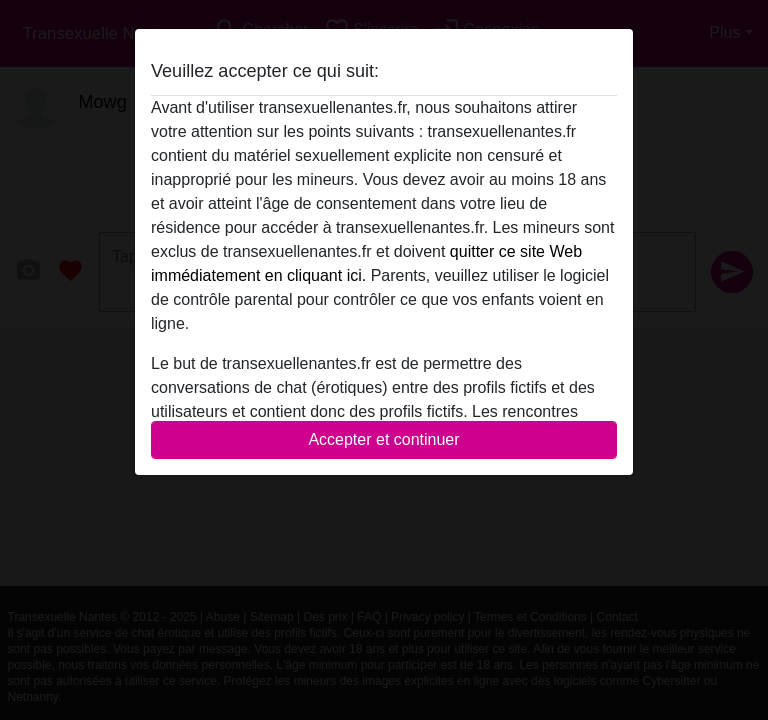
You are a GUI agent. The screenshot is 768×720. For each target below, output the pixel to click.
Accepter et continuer (383, 439)
